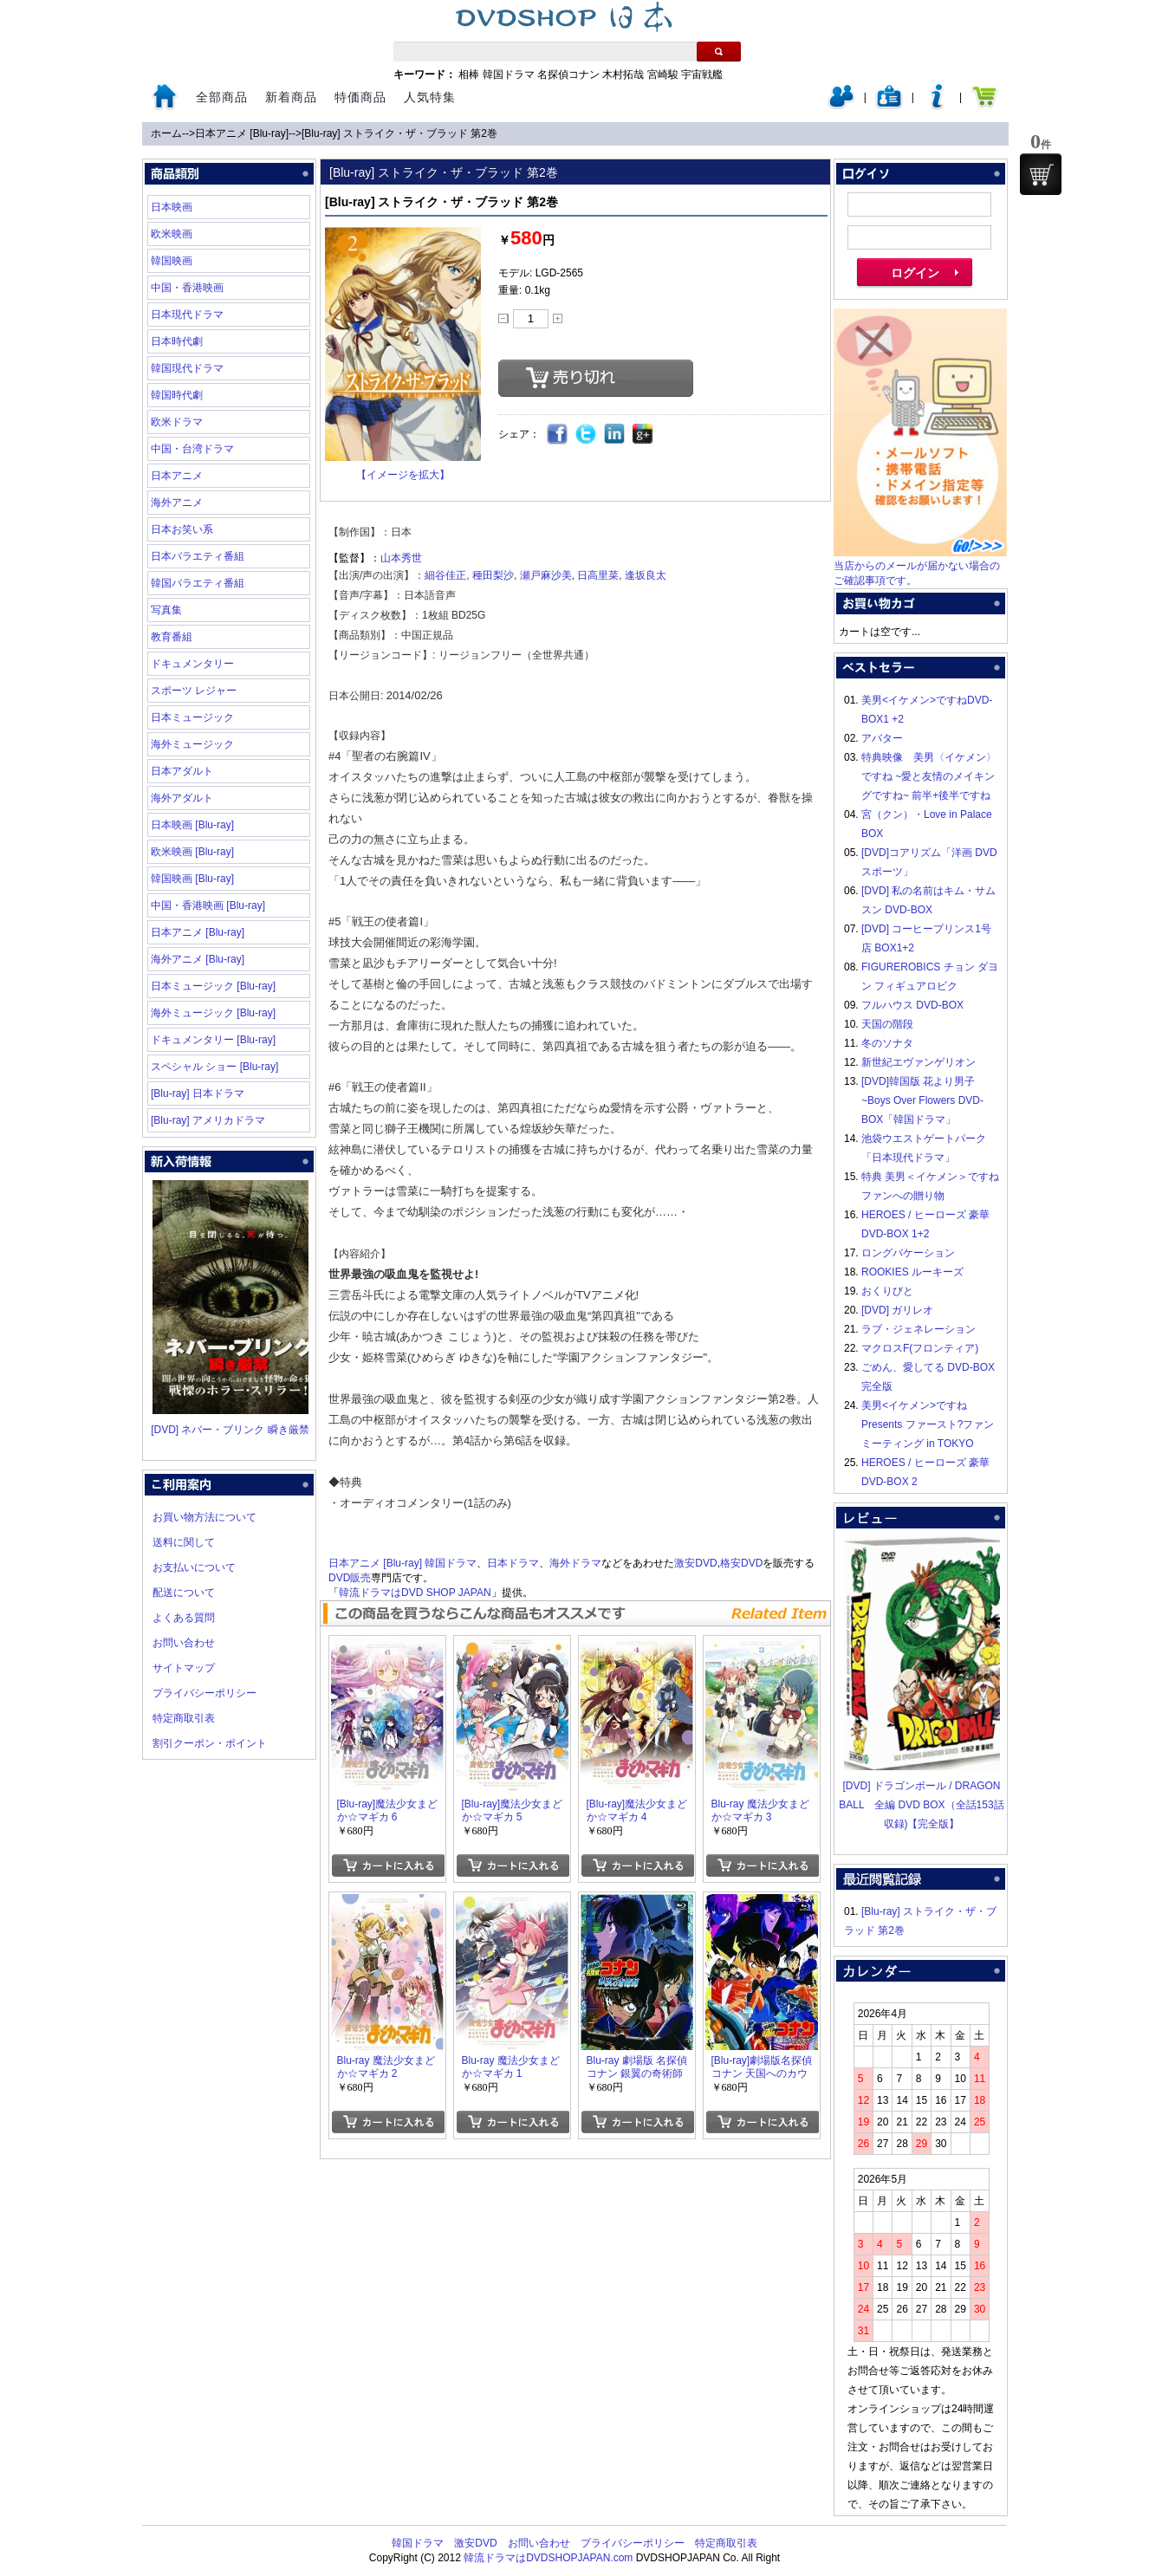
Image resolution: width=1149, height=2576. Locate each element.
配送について (184, 1592)
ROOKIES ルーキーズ (912, 1272)
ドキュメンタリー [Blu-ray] (213, 1040)
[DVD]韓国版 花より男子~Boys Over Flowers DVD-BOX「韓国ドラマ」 (922, 1100)
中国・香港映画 (187, 288)
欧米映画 (171, 234)
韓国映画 (171, 261)
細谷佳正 (445, 575)
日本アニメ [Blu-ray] (242, 133)
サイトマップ (184, 1668)
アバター (882, 738)
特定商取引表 (184, 1718)
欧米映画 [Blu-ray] (192, 852)
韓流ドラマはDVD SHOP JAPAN (415, 1592)
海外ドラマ (575, 1563)
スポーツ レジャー (194, 691)
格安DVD (741, 1563)
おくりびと (887, 1291)
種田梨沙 (493, 575)
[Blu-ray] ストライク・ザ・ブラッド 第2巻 (399, 133)
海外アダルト (182, 798)
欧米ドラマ (177, 422)
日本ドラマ (513, 1563)
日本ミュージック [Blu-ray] (213, 986)
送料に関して (184, 1542)
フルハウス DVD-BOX (912, 1005)
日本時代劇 (177, 341)
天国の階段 (887, 1024)
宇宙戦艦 (702, 74)
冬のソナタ (887, 1043)
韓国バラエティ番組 (197, 583)
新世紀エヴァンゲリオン (918, 1062)
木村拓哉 (623, 74)
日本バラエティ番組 (197, 556)
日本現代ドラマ (187, 314)
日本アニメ (177, 476)
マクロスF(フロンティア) (919, 1348)
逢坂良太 (645, 575)
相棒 (468, 74)
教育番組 (171, 637)
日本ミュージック (192, 717)
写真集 (166, 610)
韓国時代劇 (177, 395)
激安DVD (695, 1563)
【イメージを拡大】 (403, 475)
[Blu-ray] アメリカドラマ (208, 1120)
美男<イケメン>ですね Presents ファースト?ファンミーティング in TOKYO (927, 1424)
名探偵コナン (568, 74)
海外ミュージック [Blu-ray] (213, 1013)
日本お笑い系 (182, 529)
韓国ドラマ (509, 74)
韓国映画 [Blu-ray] (192, 879)
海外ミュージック (192, 744)
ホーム (166, 133)
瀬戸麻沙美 (546, 575)
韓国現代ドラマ (187, 368)
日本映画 (171, 207)
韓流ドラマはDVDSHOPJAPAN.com (548, 2558)
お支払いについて (194, 1567)
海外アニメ (177, 502)
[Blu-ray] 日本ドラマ (197, 1093)
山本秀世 (401, 558)
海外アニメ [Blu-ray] (197, 959)
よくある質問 (184, 1618)
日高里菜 (598, 575)
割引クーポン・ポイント (210, 1743)
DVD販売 (349, 1578)
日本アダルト (182, 771)
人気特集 (430, 97)
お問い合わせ (184, 1643)
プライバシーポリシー (204, 1693)
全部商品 (222, 97)
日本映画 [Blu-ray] (192, 825)
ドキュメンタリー (192, 664)
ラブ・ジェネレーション (918, 1329)
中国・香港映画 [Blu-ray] (208, 905)
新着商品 (291, 97)
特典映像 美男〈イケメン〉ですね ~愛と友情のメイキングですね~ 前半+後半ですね (928, 776)
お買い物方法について (204, 1517)
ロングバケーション (908, 1253)
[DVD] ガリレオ (897, 1310)
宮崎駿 (662, 74)
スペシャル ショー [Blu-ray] (214, 1067)
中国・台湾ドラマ (192, 449)
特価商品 (360, 97)
